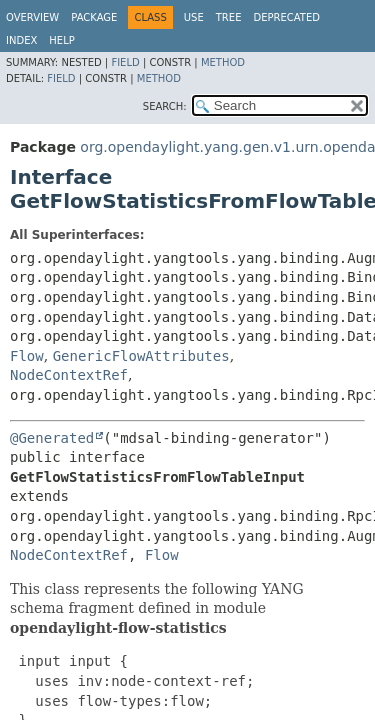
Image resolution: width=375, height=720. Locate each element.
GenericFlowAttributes (141, 356)
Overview (32, 17)
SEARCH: (165, 106)
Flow (27, 356)
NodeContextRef (69, 375)
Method (223, 62)
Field (125, 62)
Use (194, 17)
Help (61, 40)
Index (21, 40)
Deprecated (286, 17)
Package (94, 17)
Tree (229, 17)
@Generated (52, 438)
